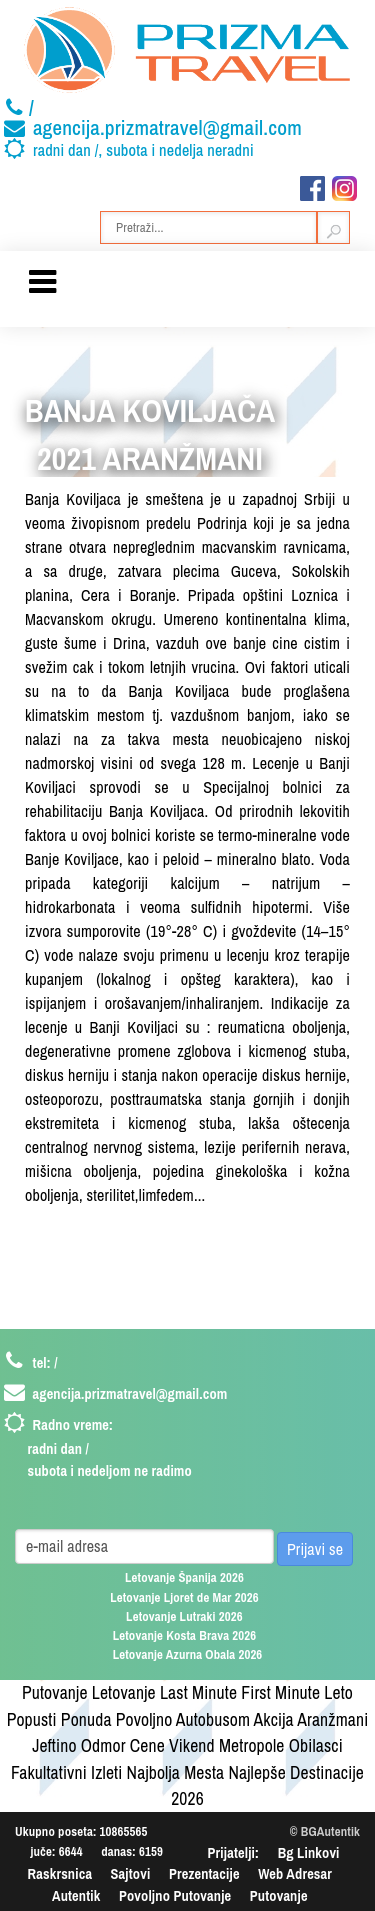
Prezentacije (204, 1873)
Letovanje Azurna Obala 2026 (188, 1654)
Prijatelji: (234, 1852)
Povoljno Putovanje (175, 1895)
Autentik (76, 1895)
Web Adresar (295, 1873)
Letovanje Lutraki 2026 (184, 1616)
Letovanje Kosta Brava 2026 (185, 1635)
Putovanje (279, 1895)
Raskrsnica (60, 1873)
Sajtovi (131, 1873)
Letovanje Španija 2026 (184, 1577)
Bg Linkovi (309, 1852)
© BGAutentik (325, 1831)
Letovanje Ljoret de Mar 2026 (184, 1597)
